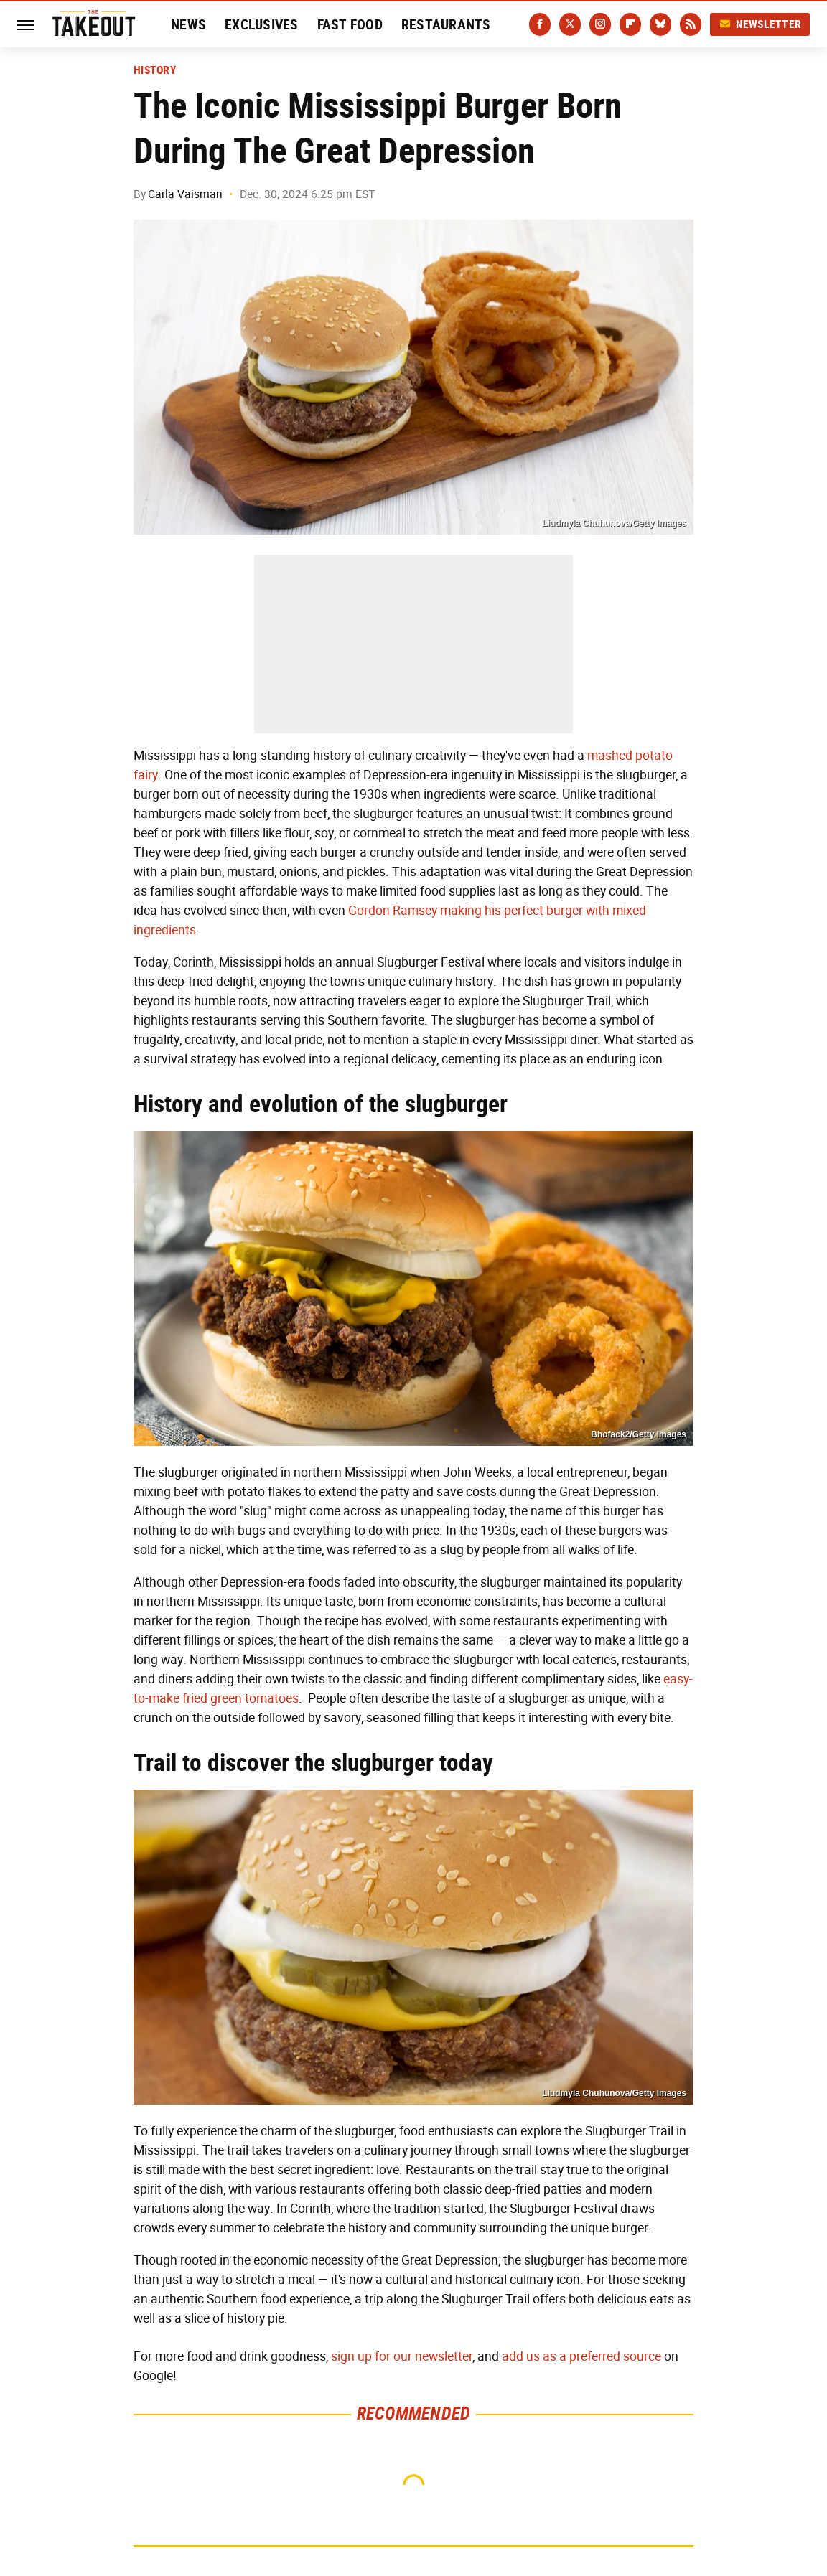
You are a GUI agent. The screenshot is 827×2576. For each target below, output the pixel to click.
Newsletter (760, 24)
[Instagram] (600, 24)
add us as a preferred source (581, 2356)
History (155, 70)
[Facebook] (540, 24)
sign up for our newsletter (401, 2356)
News (188, 24)
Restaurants (446, 24)
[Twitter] (570, 24)
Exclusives (262, 24)
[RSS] (690, 24)
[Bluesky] (660, 24)
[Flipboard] (630, 24)
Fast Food (350, 24)
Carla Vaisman (185, 194)
